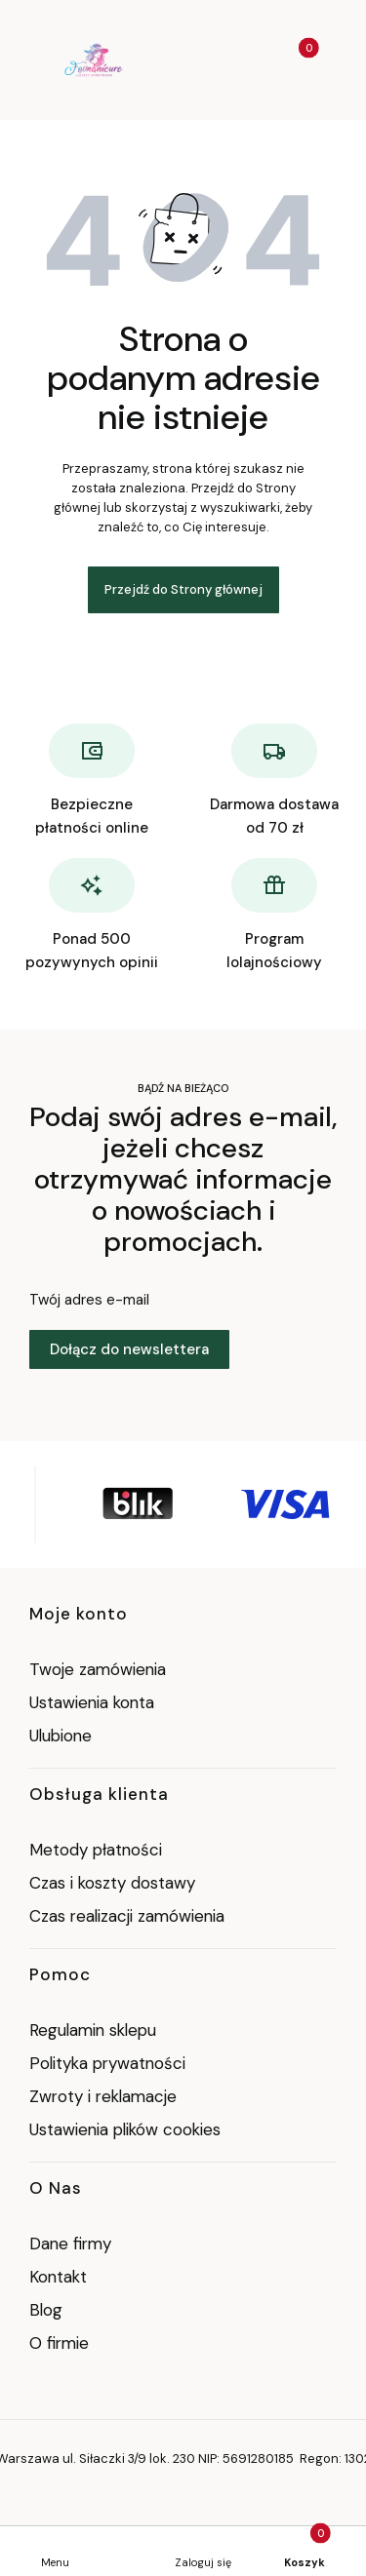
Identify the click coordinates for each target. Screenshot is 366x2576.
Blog (45, 2310)
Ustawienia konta (91, 1702)
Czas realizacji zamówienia (126, 1916)
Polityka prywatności (107, 2063)
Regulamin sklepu (92, 2030)
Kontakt (58, 2276)
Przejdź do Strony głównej (183, 589)
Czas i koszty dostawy (112, 1882)
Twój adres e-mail (89, 1299)
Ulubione (60, 1735)
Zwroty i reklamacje (103, 2096)
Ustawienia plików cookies (127, 2129)
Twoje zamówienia (97, 1669)
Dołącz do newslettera (129, 1349)
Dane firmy (70, 2243)
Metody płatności (95, 1849)
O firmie (59, 2343)
